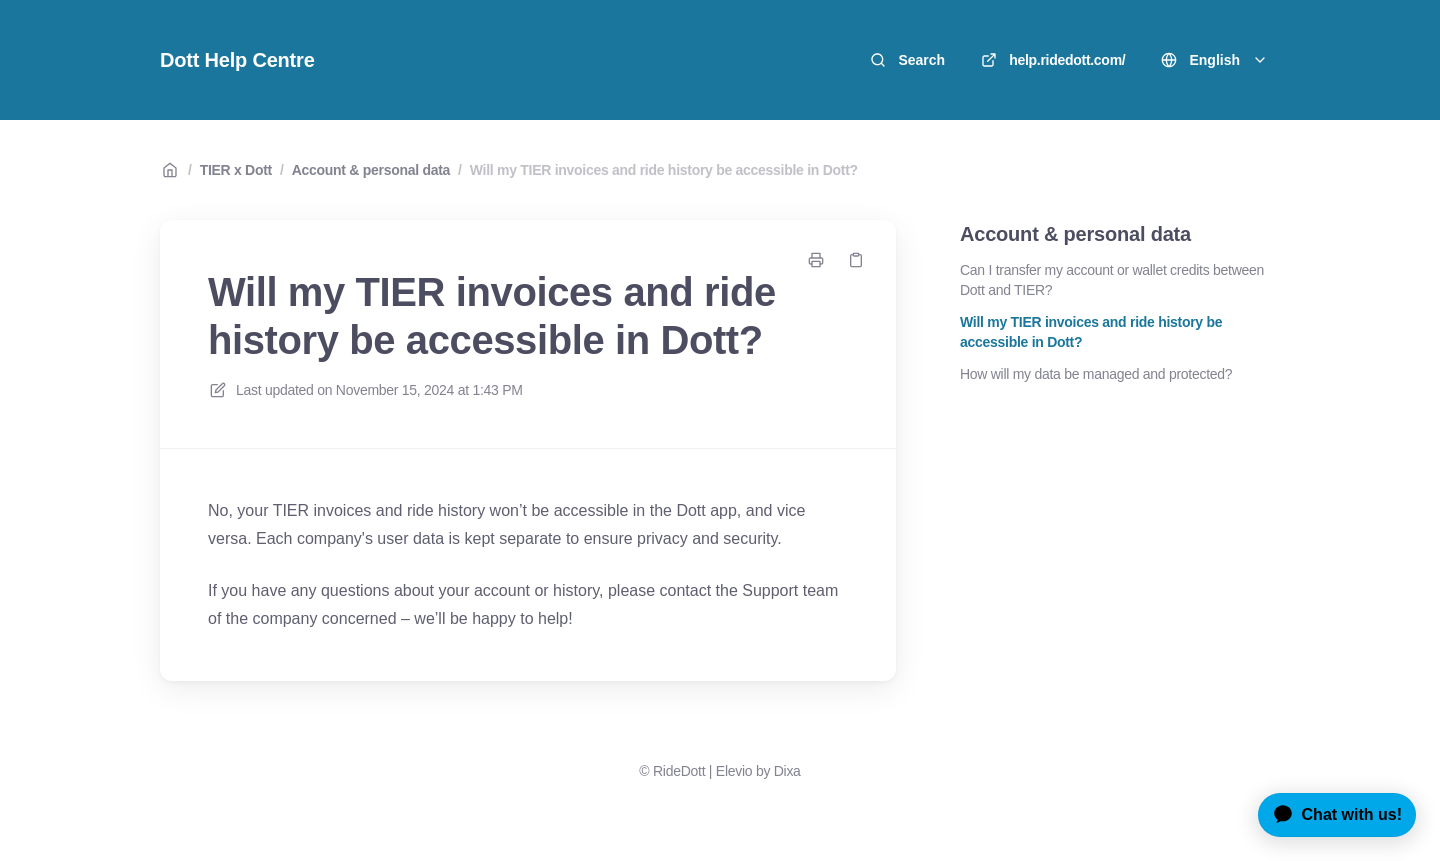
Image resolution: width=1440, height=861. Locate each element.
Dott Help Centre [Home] (237, 60)
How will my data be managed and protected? (1096, 374)
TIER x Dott (236, 170)
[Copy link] (856, 260)
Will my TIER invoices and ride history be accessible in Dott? (664, 170)
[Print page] (816, 260)
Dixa (787, 771)
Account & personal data (371, 170)
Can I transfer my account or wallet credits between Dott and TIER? (1112, 280)
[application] (1329, 815)
